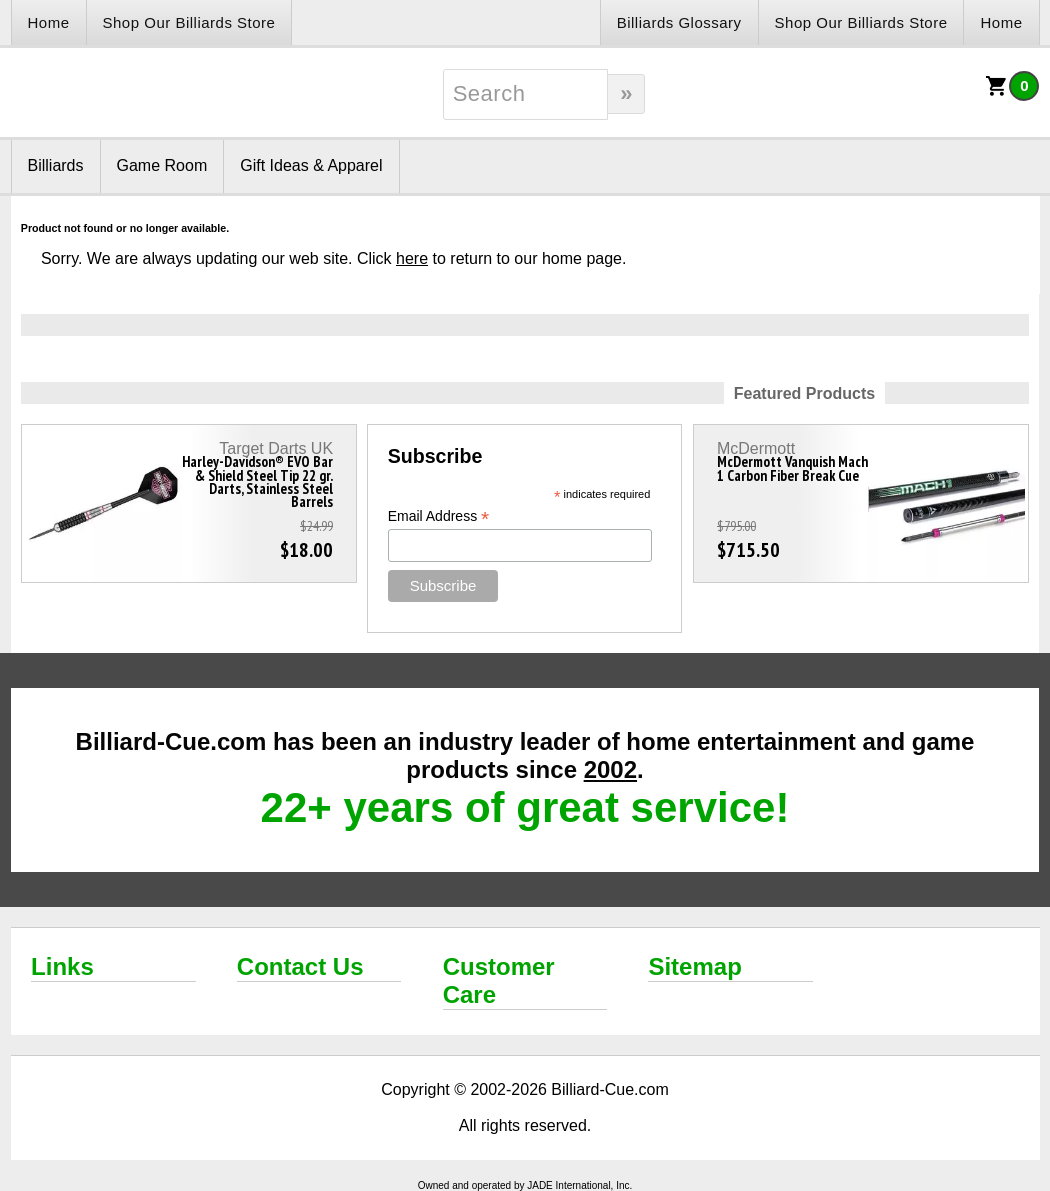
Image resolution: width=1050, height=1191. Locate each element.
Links (62, 966)
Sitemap (694, 966)
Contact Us (300, 966)
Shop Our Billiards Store (189, 22)
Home (49, 22)
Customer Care (499, 980)
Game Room (162, 165)
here (412, 258)
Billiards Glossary (679, 22)
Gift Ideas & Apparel (311, 165)
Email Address (439, 516)
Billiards (56, 165)
